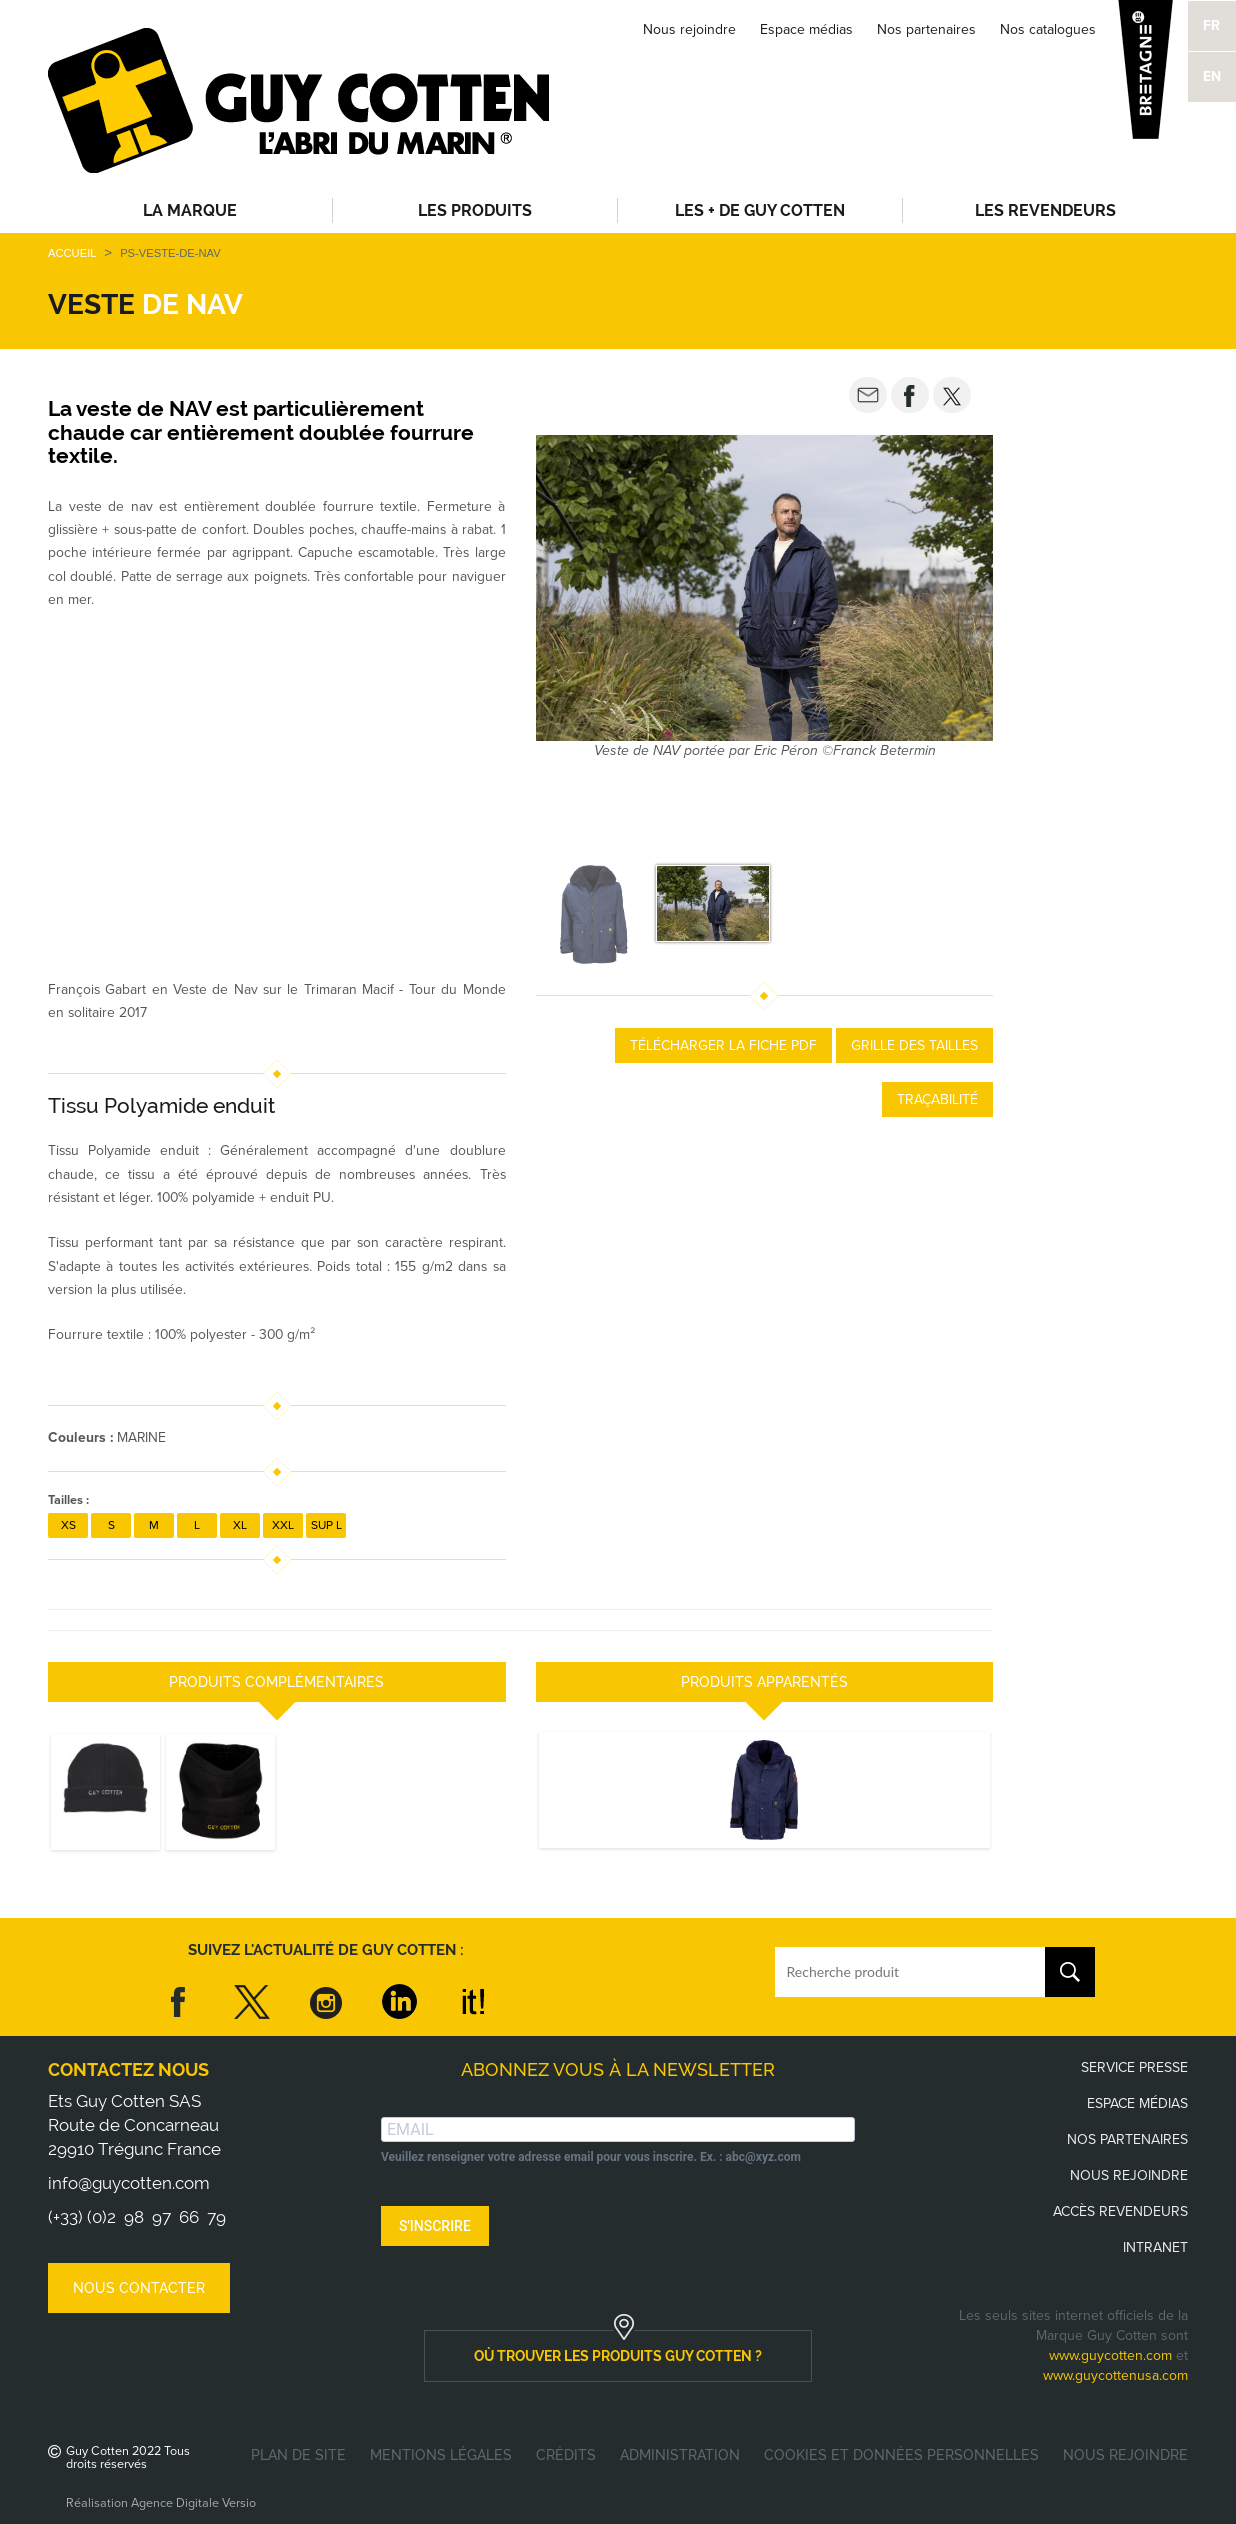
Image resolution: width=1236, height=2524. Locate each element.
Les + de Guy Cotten (760, 210)
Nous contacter (139, 2288)
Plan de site (298, 2455)
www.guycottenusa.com (1115, 2375)
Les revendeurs (1045, 210)
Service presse (1134, 2067)
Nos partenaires (926, 29)
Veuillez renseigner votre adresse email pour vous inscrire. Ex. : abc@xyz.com (591, 2157)
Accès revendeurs (1120, 2211)
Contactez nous (128, 2069)
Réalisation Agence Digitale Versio (161, 2503)
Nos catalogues (1048, 29)
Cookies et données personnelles (901, 2455)
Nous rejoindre (689, 29)
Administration (680, 2455)
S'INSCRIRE (435, 2226)
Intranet (1155, 2247)
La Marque (190, 210)
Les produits (475, 210)
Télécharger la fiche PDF (723, 1045)
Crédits (566, 2455)
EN (1212, 76)
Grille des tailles (914, 1045)
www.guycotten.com (1110, 2355)
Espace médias (806, 29)
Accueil (72, 253)
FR (1211, 25)
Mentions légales (441, 2455)
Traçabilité (937, 1099)
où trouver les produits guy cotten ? (618, 2356)
